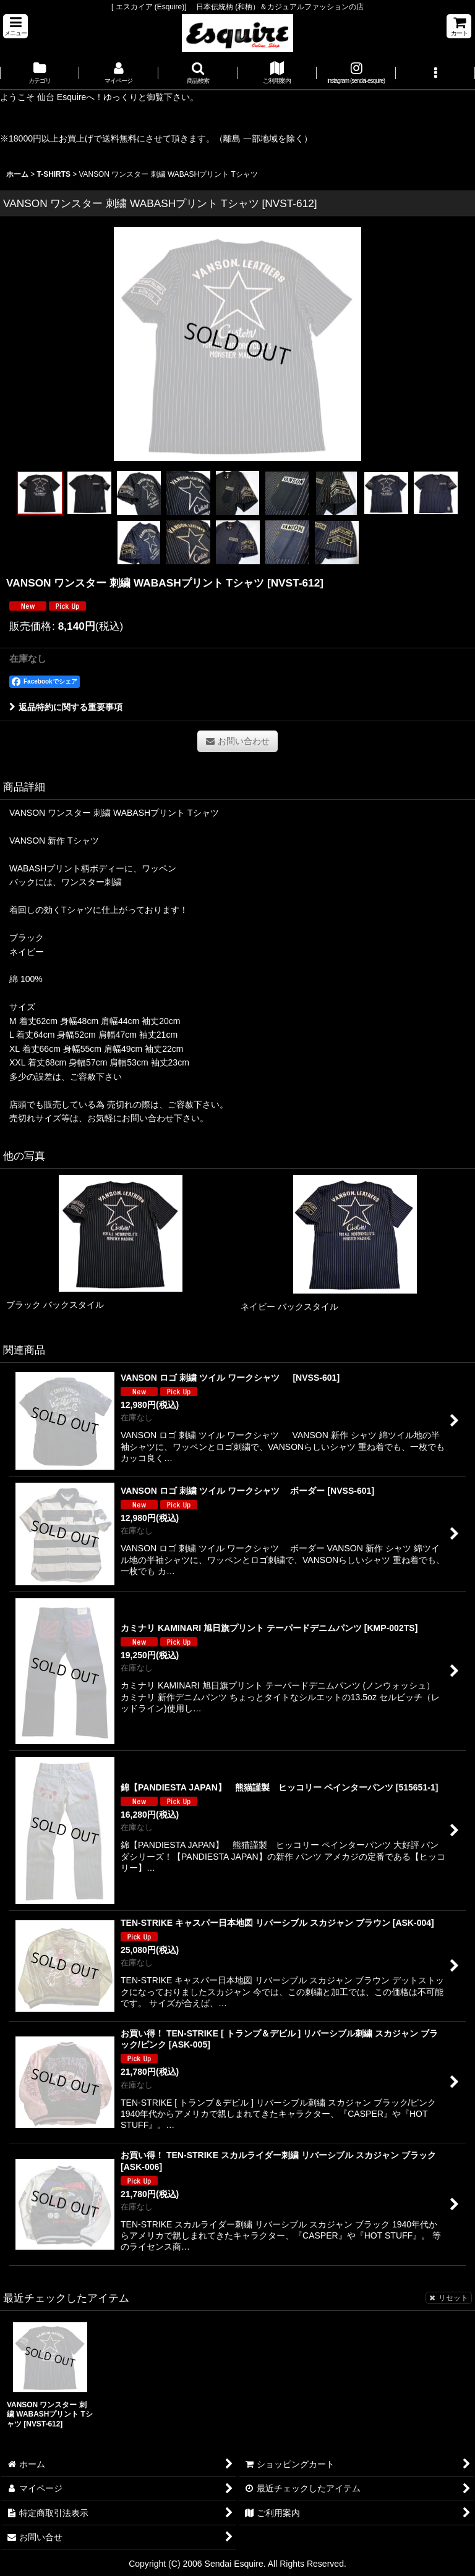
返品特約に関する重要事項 (65, 707)
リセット (448, 2297)
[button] (15, 26)
